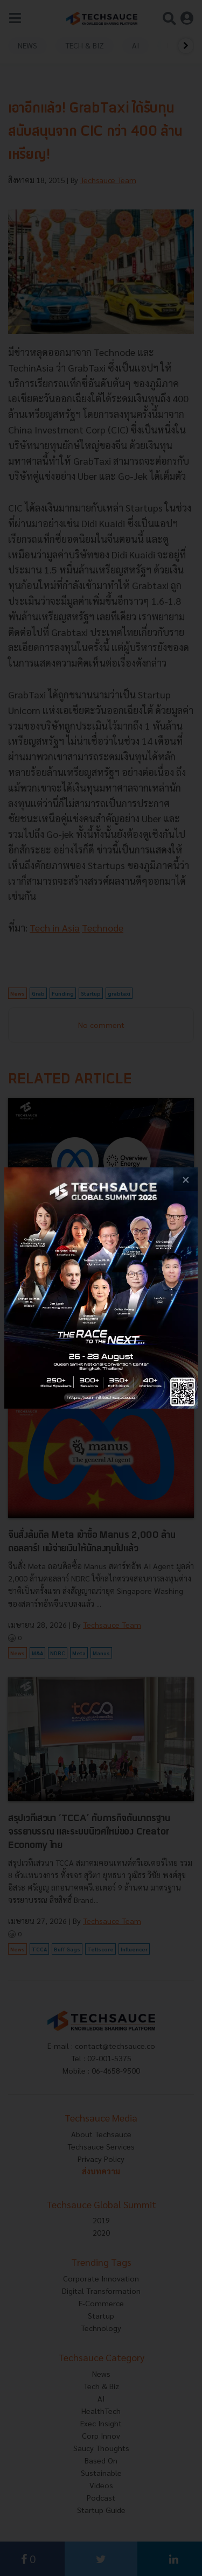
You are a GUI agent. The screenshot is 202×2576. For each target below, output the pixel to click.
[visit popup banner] (101, 1288)
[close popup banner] (185, 1179)
